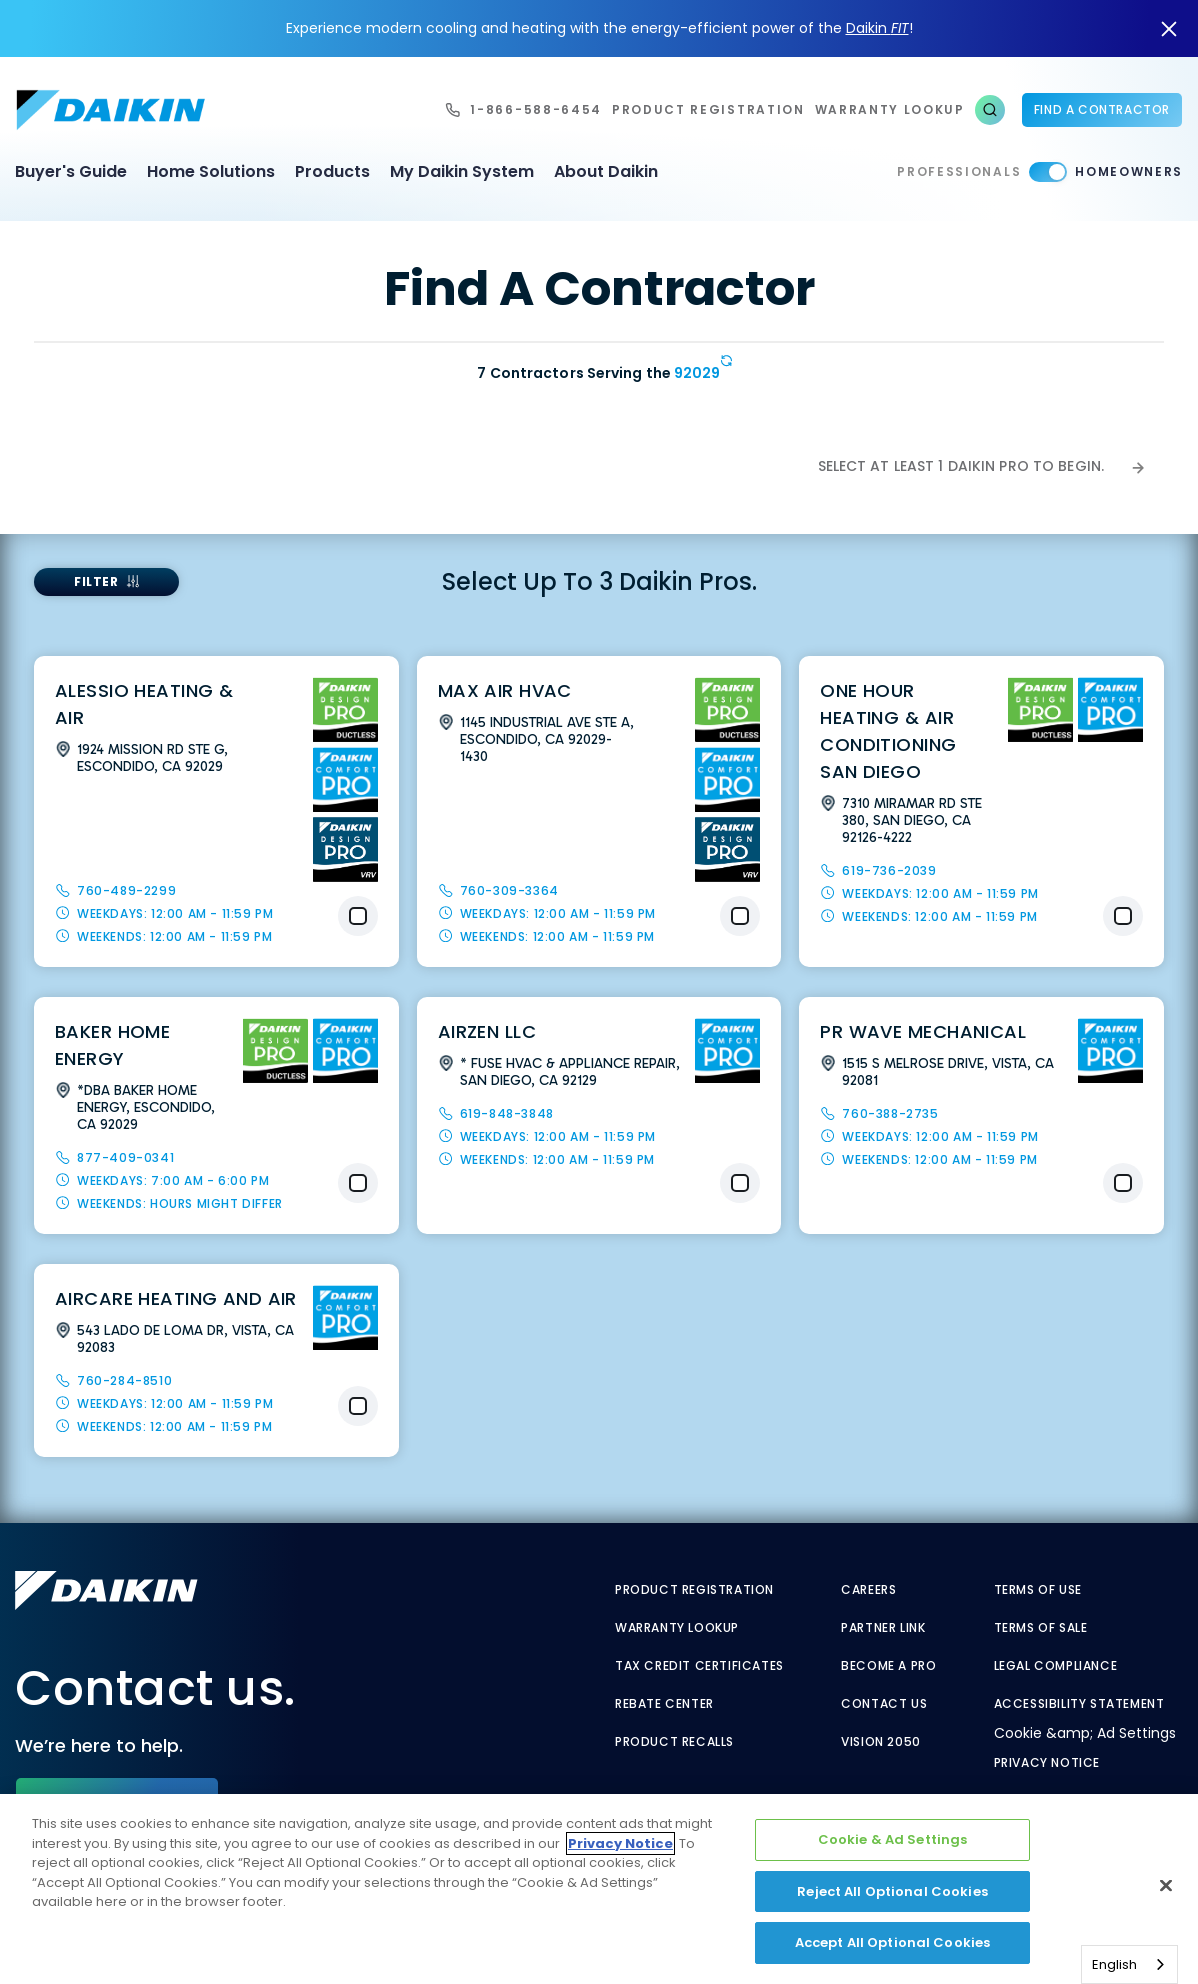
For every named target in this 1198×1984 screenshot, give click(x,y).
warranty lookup (890, 109)
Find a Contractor (1102, 109)
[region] (599, 1889)
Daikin (877, 28)
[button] (990, 110)
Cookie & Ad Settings (893, 1839)
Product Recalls (674, 1742)
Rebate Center (664, 1704)
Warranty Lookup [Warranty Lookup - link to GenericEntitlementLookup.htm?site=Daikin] (677, 1628)
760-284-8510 (124, 1380)
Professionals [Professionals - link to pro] (959, 171)
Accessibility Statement (1079, 1704)
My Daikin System (462, 171)
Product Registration (708, 109)
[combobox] (1129, 1964)
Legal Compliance (1056, 1666)
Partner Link (883, 1628)
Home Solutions (211, 171)
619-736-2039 (889, 870)
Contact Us (884, 1704)
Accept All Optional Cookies (893, 1942)
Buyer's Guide (71, 171)
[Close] (1166, 1886)
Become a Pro (888, 1666)
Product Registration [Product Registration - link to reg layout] (694, 1590)
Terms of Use (1038, 1590)
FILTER (96, 581)
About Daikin (606, 171)
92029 (697, 373)
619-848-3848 (507, 1113)
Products (332, 171)
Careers (868, 1590)
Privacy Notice (1047, 1763)
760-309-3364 (509, 890)
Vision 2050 (881, 1742)
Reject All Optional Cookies (892, 1891)
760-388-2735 (890, 1113)
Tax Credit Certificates (699, 1666)
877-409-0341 (125, 1157)
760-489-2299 (126, 890)
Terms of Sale (1041, 1628)
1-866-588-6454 (536, 109)
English (1114, 1964)
